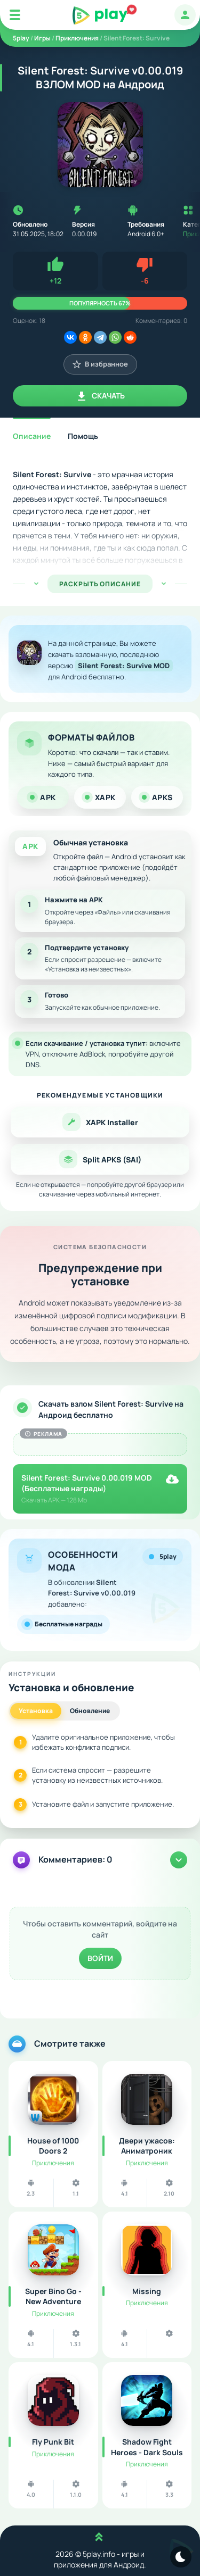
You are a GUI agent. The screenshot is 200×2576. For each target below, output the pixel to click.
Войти (100, 1958)
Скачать (100, 396)
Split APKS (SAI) (100, 1159)
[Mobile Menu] (15, 15)
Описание (32, 436)
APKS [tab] (157, 797)
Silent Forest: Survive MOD (123, 665)
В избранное (100, 364)
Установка (36, 1710)
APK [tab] (43, 797)
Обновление (90, 1710)
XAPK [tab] (100, 797)
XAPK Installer (100, 1122)
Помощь (83, 436)
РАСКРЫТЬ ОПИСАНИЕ (99, 583)
